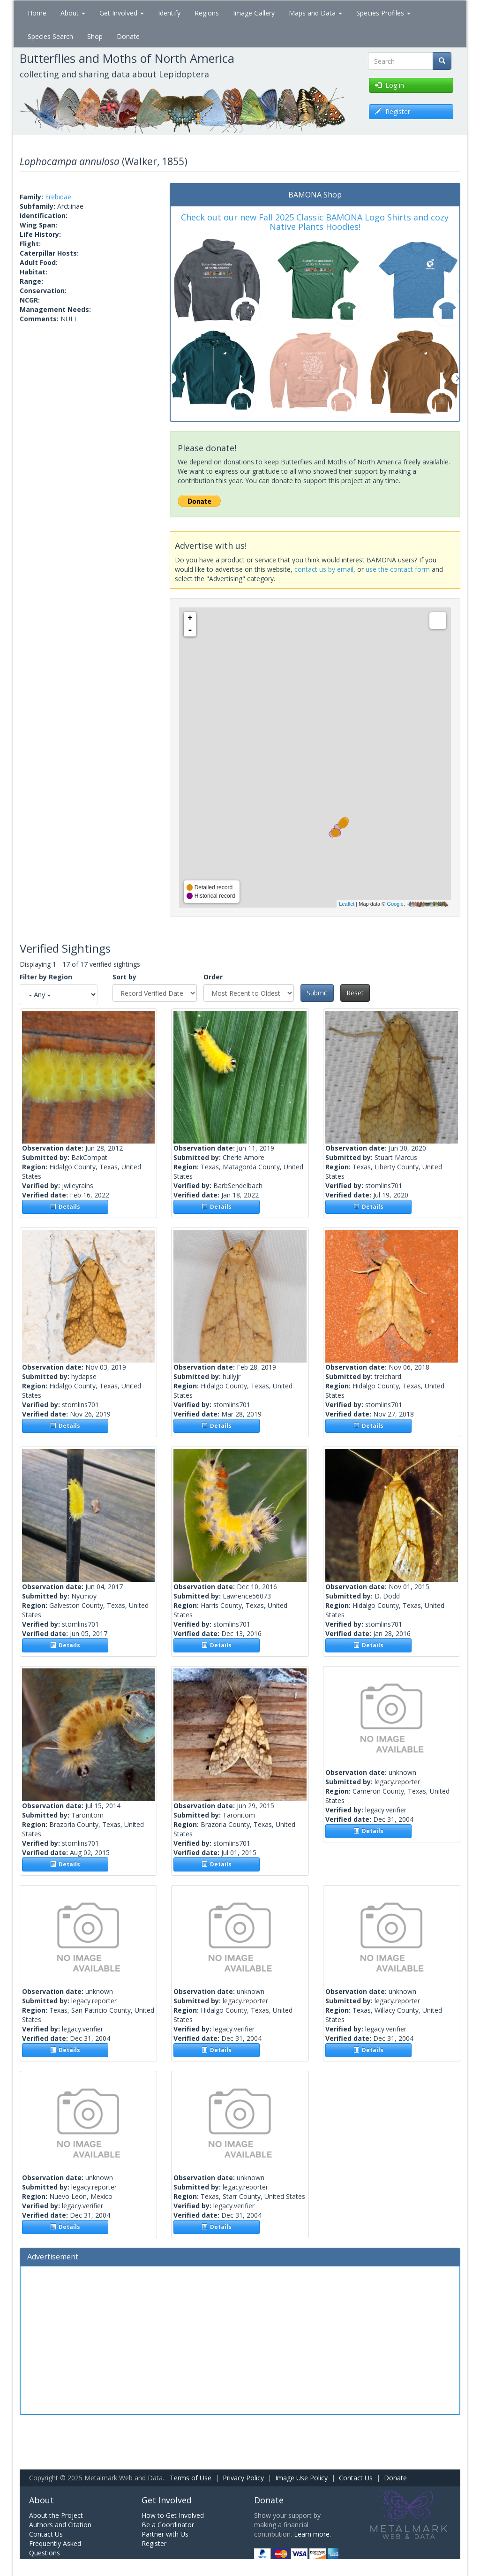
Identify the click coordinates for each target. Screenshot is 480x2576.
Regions (207, 12)
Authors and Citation (60, 2524)
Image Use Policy (301, 2477)
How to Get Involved (173, 2515)
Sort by (124, 976)
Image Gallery (254, 12)
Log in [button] (389, 85)
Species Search (50, 36)
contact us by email (323, 569)
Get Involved (121, 12)
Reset (355, 992)
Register (154, 2543)
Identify (169, 12)
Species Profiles (383, 12)
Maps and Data (315, 12)
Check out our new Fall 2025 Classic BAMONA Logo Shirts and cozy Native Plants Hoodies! (315, 222)
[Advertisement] (240, 2339)
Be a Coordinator (168, 2524)
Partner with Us (165, 2534)
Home (37, 12)
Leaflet (346, 904)
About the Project (56, 2515)
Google (395, 904)
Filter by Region (46, 976)
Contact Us (356, 2477)
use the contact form (398, 569)
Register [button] (392, 111)
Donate (128, 36)
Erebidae (58, 196)
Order (213, 976)
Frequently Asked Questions (55, 2548)
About (72, 12)
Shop (95, 36)
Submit (317, 992)
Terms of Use (190, 2477)
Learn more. (312, 2534)
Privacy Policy (243, 2477)
